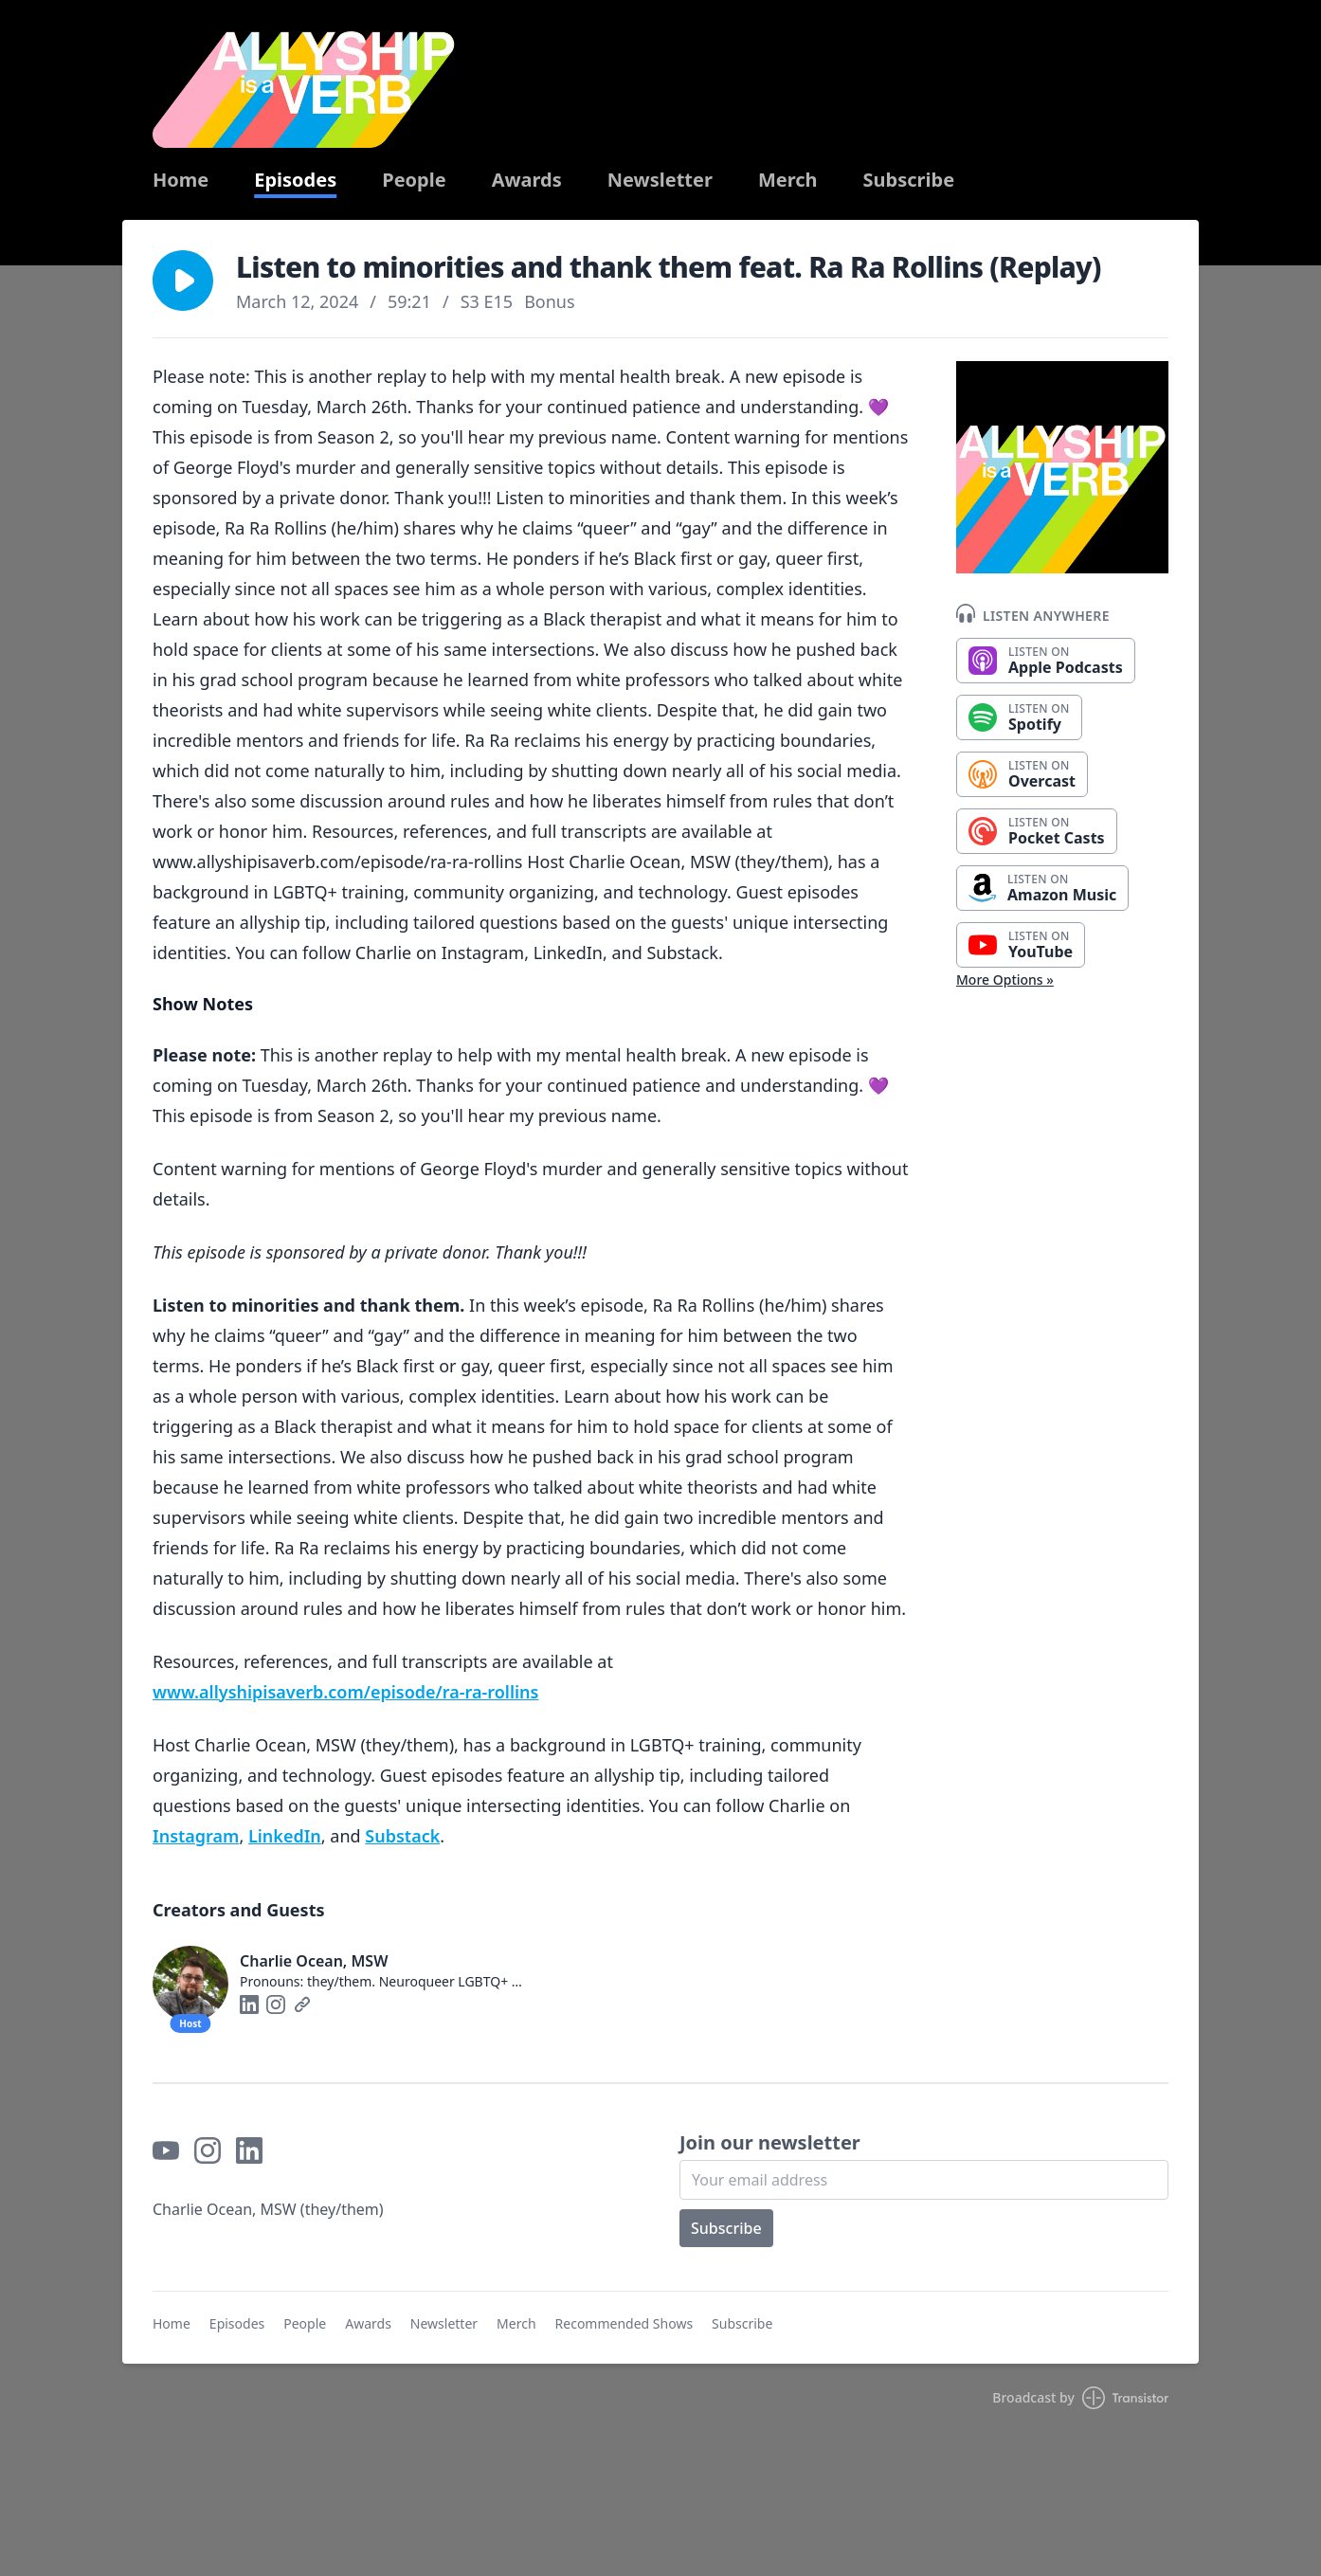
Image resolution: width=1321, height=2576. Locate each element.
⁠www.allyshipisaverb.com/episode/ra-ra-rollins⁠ (345, 1691)
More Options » (1005, 980)
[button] (183, 280)
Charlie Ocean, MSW (314, 1960)
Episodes (295, 180)
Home (180, 180)
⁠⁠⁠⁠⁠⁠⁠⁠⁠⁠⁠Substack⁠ (402, 1835)
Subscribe (909, 180)
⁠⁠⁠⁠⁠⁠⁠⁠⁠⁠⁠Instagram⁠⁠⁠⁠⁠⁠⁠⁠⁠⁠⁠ (196, 1835)
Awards (527, 180)
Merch (788, 180)
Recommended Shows (624, 2323)
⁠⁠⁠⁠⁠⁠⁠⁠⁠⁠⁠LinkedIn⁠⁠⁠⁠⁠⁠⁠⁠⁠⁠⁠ (284, 1835)
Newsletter (660, 180)
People (413, 180)
